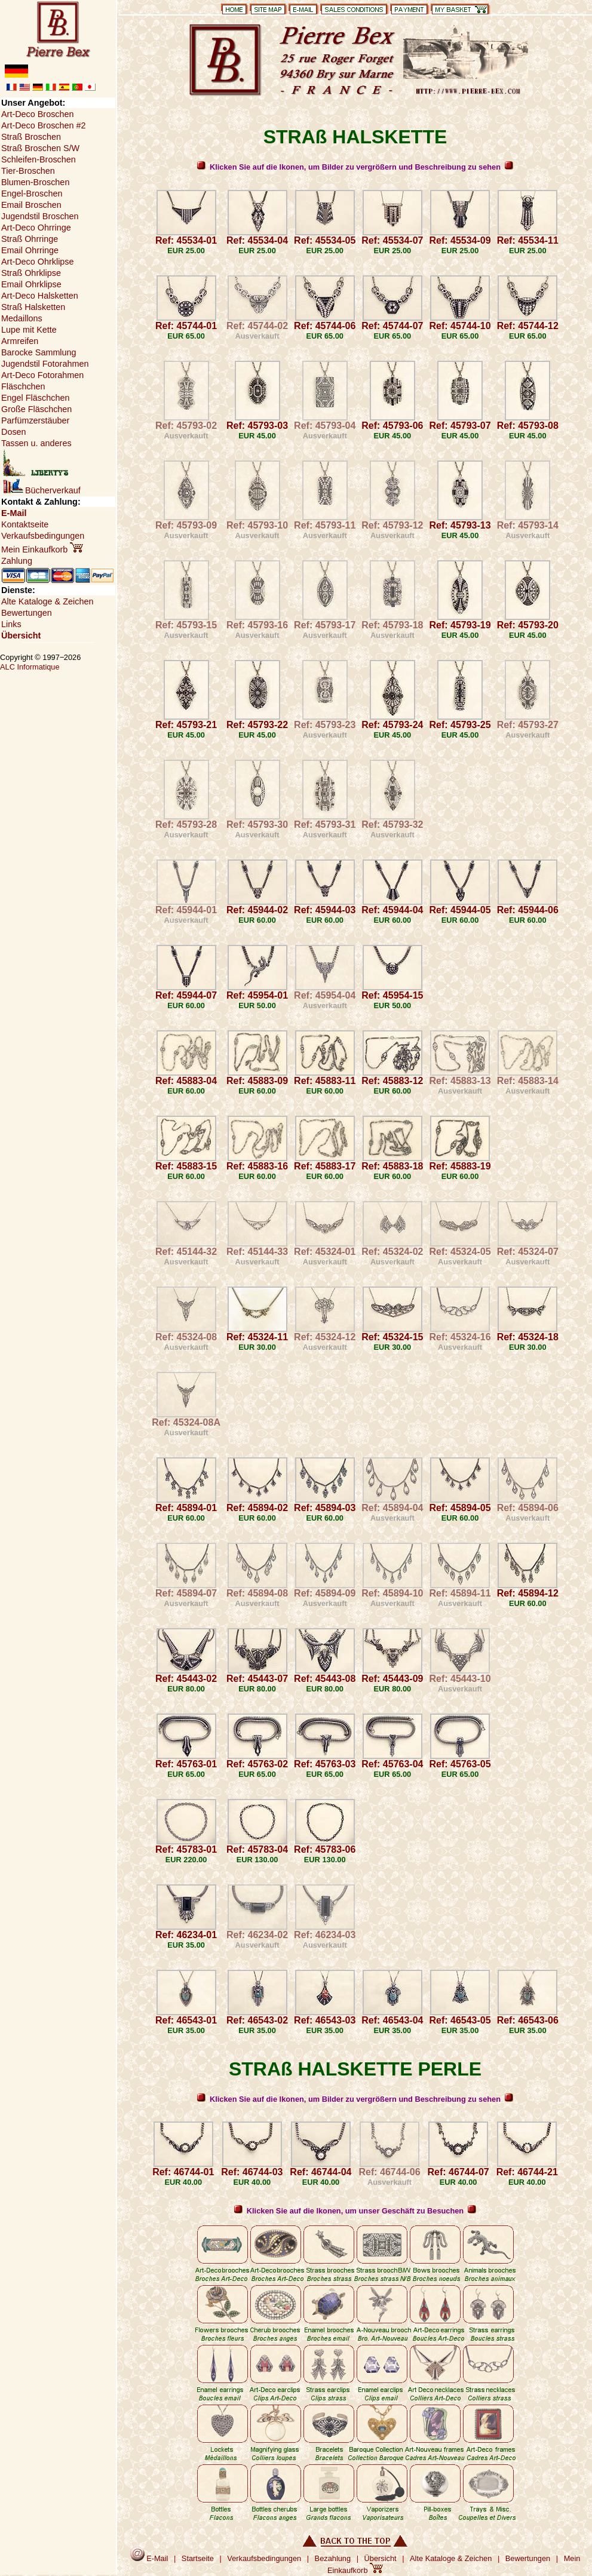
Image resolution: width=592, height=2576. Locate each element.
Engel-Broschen (31, 193)
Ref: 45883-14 (528, 1081)
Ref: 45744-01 (186, 326)
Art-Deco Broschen (37, 114)
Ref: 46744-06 (389, 2172)
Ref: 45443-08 (324, 1679)
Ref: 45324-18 (528, 1337)
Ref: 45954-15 (392, 995)
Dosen (13, 432)
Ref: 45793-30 (257, 824)
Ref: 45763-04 (392, 1764)
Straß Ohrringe (29, 239)
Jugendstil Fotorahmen (44, 364)
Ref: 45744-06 (324, 326)
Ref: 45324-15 (392, 1337)
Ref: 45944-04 (392, 910)
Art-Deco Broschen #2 (43, 125)
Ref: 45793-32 (392, 824)
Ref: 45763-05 (459, 1764)
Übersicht (21, 635)
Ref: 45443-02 (186, 1679)
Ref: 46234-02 (257, 1935)
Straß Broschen (31, 137)
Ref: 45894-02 (257, 1508)
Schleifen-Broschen (38, 159)
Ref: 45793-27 (528, 725)
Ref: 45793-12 (392, 525)
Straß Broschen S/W (40, 148)
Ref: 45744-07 (392, 326)
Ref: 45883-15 (186, 1166)
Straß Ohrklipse (31, 273)
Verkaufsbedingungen (42, 536)
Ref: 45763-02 (257, 1764)
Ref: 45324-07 (528, 1251)
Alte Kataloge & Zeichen (47, 601)
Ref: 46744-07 (458, 2172)
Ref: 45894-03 (324, 1508)
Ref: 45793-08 (528, 425)
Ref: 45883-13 (459, 1081)
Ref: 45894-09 (324, 1593)
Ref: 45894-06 (528, 1508)
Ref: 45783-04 (257, 1849)
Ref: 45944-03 (324, 910)
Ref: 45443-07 (257, 1679)
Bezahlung (333, 2558)
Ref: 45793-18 (392, 625)
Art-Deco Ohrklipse (37, 261)
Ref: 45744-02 (257, 326)
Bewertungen (26, 613)
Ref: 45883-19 (459, 1166)
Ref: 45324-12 (324, 1337)
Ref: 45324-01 (324, 1251)
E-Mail (13, 513)
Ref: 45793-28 (186, 824)
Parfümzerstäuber (35, 420)
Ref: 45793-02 (186, 425)
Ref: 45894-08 (257, 1593)
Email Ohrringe (30, 250)
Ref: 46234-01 (186, 1935)
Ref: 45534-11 (528, 240)
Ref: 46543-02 (257, 2020)
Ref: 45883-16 (257, 1166)
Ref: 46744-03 (252, 2172)
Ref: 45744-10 (459, 326)
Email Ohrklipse (31, 284)
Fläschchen (23, 386)
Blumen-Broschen (35, 182)
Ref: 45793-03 (257, 425)
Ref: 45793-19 (459, 625)
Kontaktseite (24, 524)
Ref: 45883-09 (257, 1081)
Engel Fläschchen (35, 398)
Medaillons (21, 318)
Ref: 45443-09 (392, 1679)
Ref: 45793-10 (257, 525)
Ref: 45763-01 (186, 1764)
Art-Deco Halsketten (39, 295)
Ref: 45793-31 (324, 824)
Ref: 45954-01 (257, 995)
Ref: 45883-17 (324, 1166)
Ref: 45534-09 (459, 240)
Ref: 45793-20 (528, 625)
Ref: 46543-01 (186, 2020)
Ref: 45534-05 (324, 240)
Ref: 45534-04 (257, 240)
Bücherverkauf (42, 490)
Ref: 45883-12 (392, 1081)
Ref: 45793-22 (257, 725)
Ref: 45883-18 (392, 1166)
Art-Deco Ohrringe (36, 227)
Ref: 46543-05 (459, 2020)
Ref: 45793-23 (324, 725)
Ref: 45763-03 (324, 1764)
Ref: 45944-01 (186, 910)
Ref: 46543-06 (528, 2020)
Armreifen (19, 341)
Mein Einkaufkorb (42, 549)
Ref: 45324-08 (186, 1337)
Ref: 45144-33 (257, 1251)
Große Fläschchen (36, 409)
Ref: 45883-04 (186, 1081)
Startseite (198, 2558)
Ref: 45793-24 (392, 725)
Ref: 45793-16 (257, 625)
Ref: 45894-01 (186, 1508)
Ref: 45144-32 (186, 1251)
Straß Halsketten (33, 307)
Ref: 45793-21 (186, 725)
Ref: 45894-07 (186, 1593)
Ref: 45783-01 (186, 1849)
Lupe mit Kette (29, 329)
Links (11, 624)
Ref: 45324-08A (186, 1422)
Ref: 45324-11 (257, 1337)
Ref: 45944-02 (257, 910)
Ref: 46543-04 (392, 2020)
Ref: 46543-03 (324, 2020)
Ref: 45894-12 (528, 1593)
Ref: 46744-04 (320, 2172)
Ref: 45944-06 (528, 910)
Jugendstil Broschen (40, 216)
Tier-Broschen (28, 171)
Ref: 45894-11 (459, 1593)
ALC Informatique (30, 666)
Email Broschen (31, 205)
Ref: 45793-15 (186, 625)
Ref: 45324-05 (459, 1251)
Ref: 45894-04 (392, 1508)
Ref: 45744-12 (528, 326)
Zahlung (16, 561)
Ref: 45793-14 (528, 525)
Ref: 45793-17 (324, 625)
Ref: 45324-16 (459, 1337)
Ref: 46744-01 (183, 2172)
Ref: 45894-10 (392, 1593)
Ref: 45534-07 (392, 240)
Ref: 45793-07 (459, 425)
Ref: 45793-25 (459, 725)
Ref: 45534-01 (186, 240)
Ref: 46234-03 (324, 1935)
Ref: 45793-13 (459, 525)
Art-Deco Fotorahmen (42, 375)
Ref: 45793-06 (392, 425)
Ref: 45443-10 (459, 1679)
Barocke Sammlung (38, 352)
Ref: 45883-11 (324, 1081)
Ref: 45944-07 (186, 995)
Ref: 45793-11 (324, 525)
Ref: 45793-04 (324, 425)
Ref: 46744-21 (527, 2172)
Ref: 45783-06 (324, 1849)
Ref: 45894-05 (459, 1508)
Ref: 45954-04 (324, 995)
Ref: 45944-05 (459, 910)
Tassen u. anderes (36, 443)
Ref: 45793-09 (186, 525)
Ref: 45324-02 (392, 1251)
